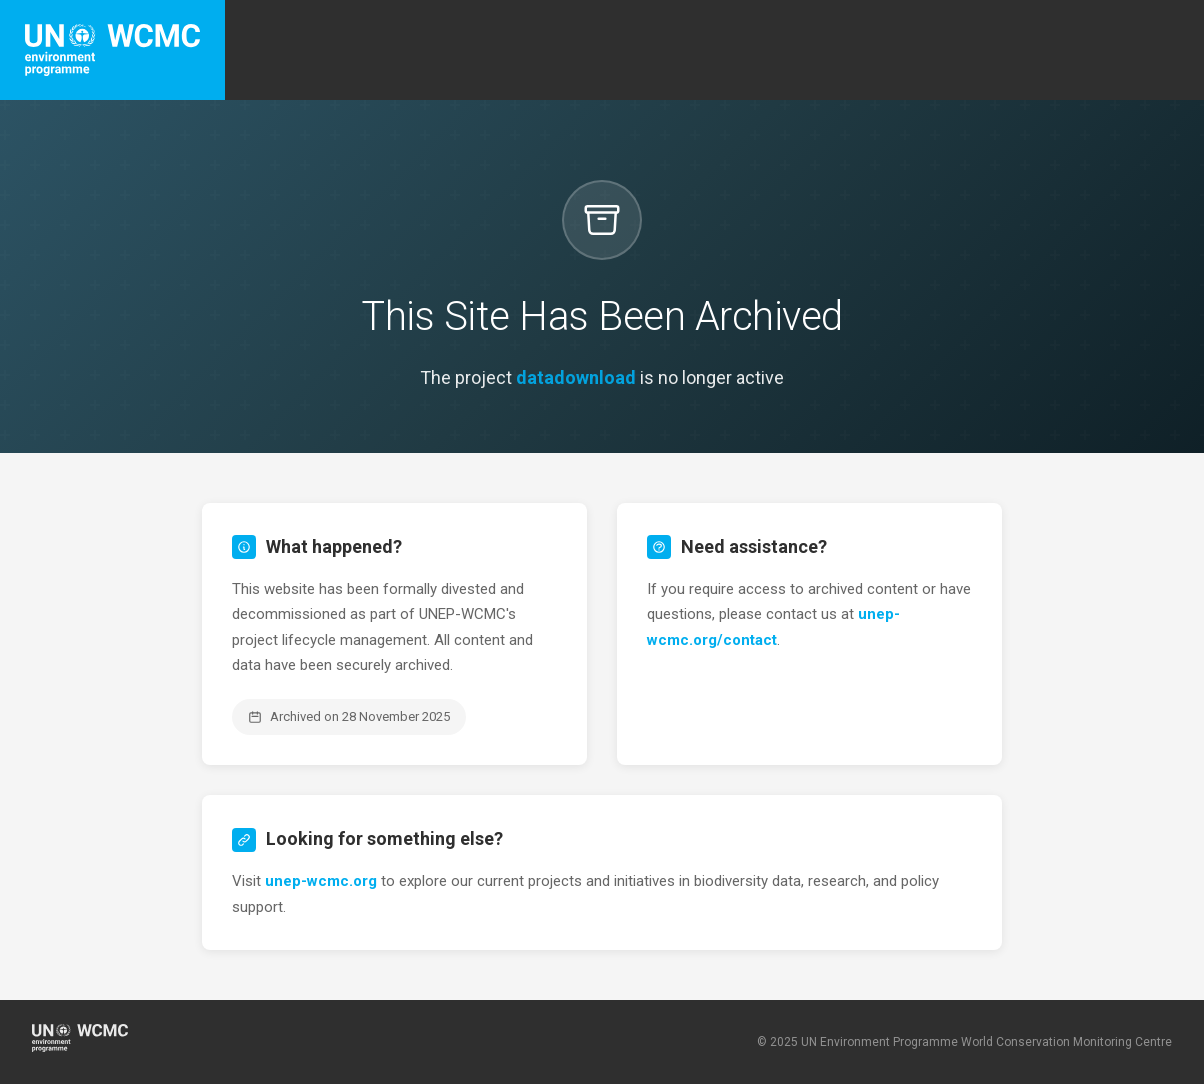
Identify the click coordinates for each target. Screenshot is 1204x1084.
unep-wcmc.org (321, 881)
